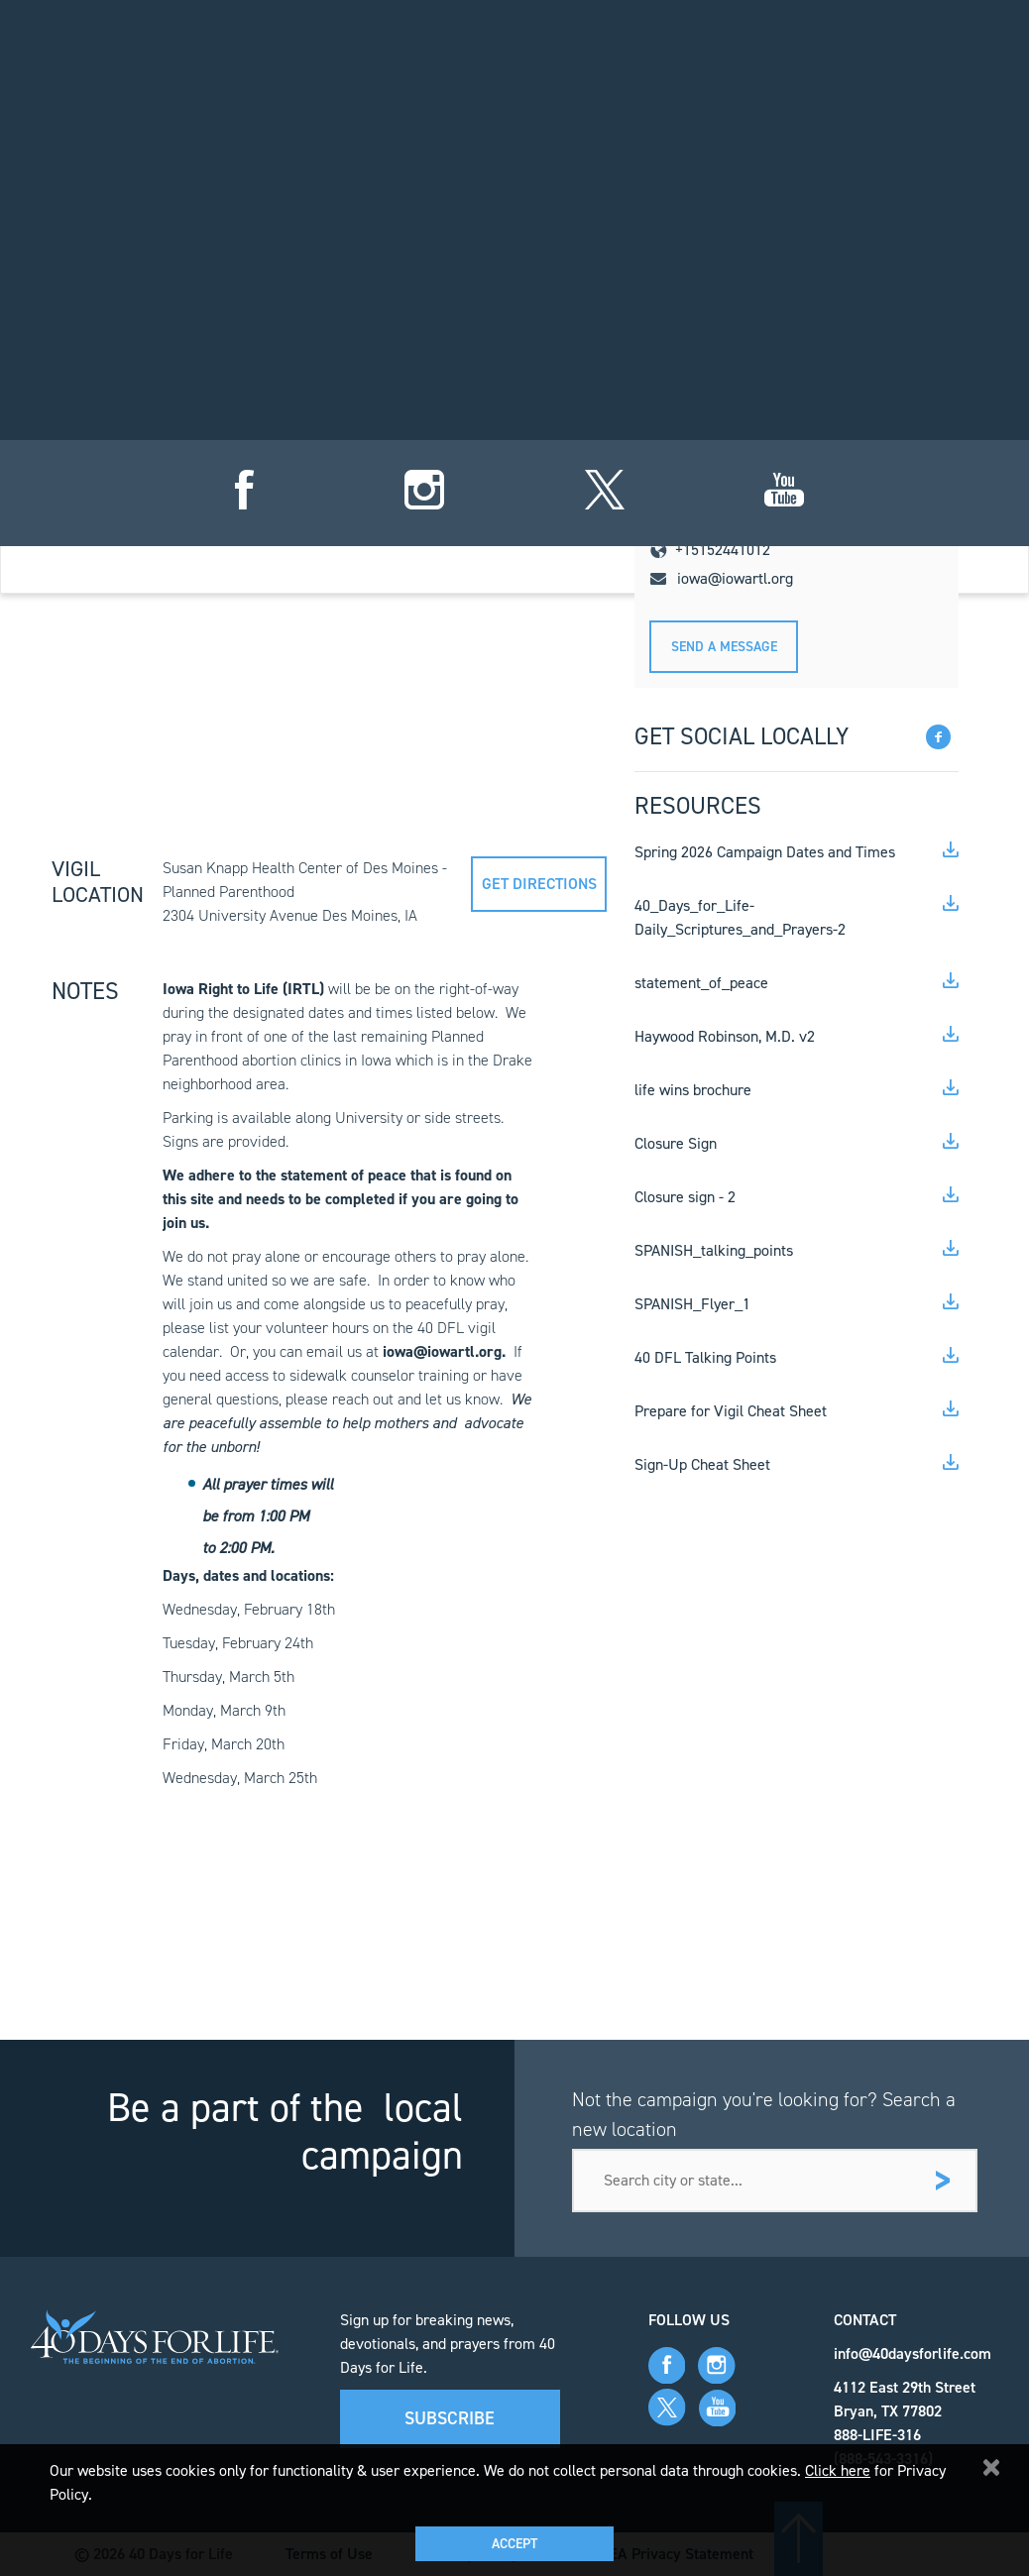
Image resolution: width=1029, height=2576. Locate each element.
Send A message (724, 646)
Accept (514, 2543)
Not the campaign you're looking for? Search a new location (764, 2114)
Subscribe (449, 2418)
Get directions (539, 883)
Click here (837, 2470)
